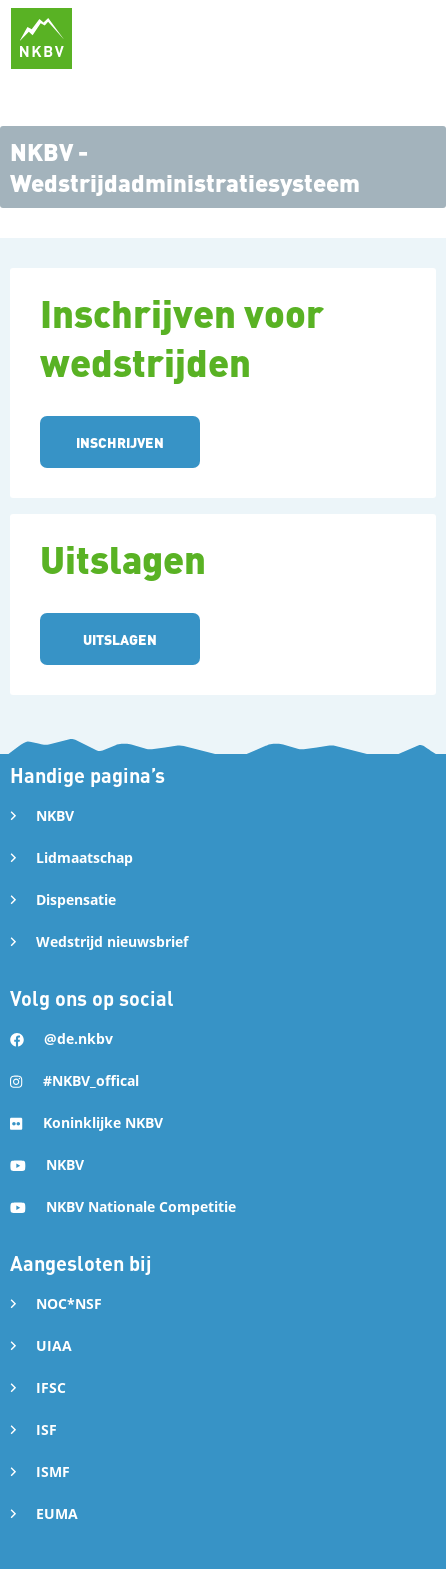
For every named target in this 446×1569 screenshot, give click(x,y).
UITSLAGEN (120, 639)
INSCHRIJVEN (120, 442)
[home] (41, 38)
